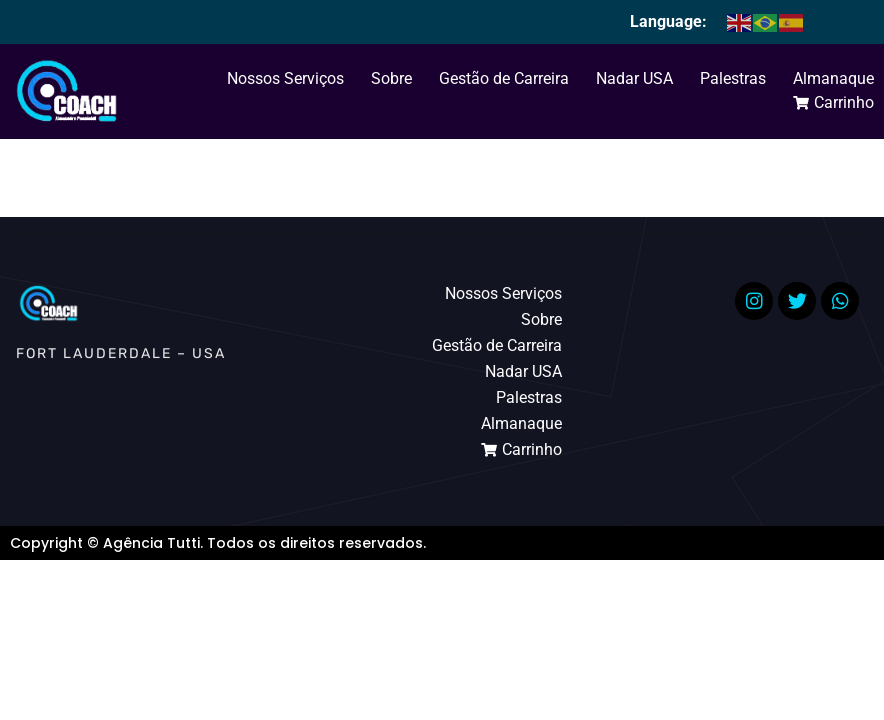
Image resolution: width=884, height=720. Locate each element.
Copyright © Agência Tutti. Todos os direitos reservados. (218, 543)
